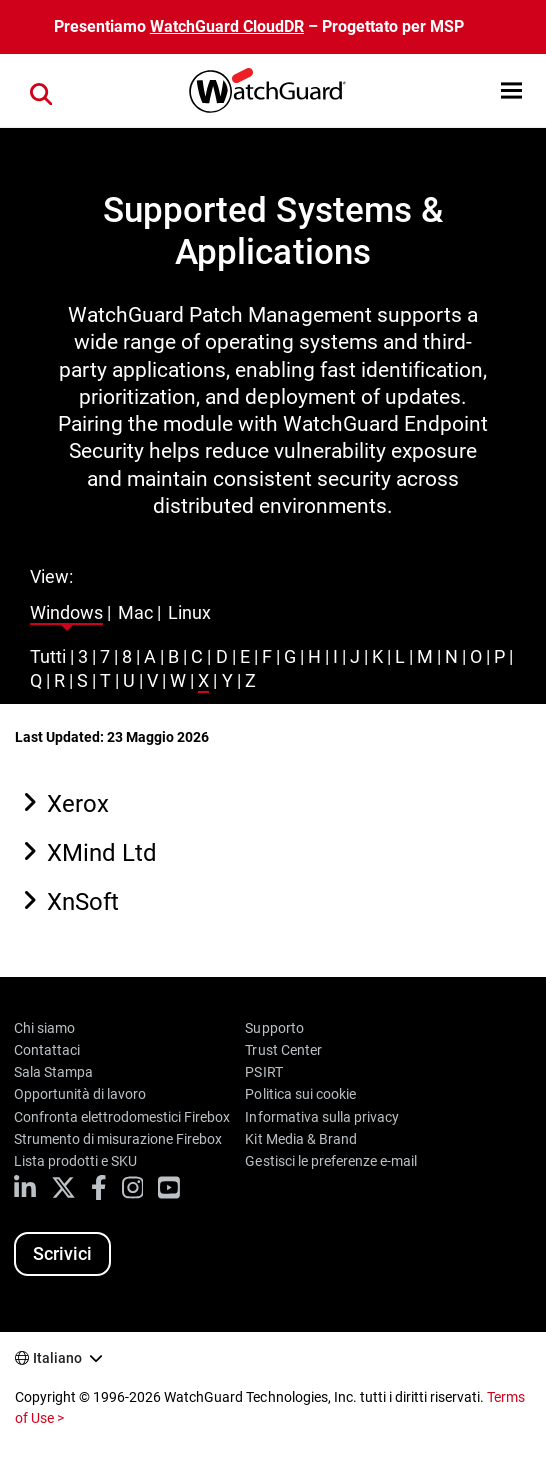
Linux (189, 612)
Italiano (57, 1358)
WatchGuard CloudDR (227, 26)
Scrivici (62, 1253)
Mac (135, 612)
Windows (66, 612)
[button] (511, 90)
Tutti (48, 656)
